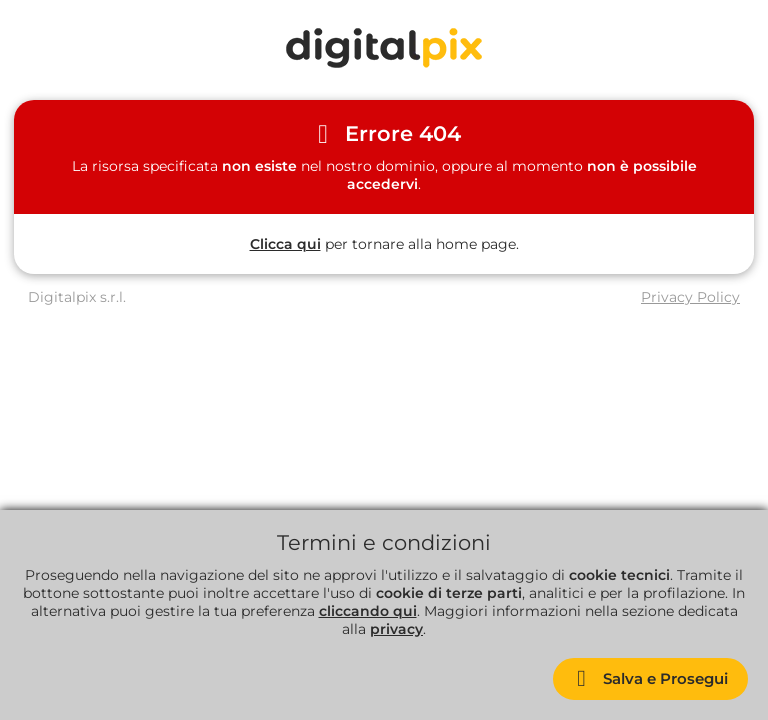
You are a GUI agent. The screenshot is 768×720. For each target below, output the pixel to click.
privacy (396, 629)
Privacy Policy (690, 297)
